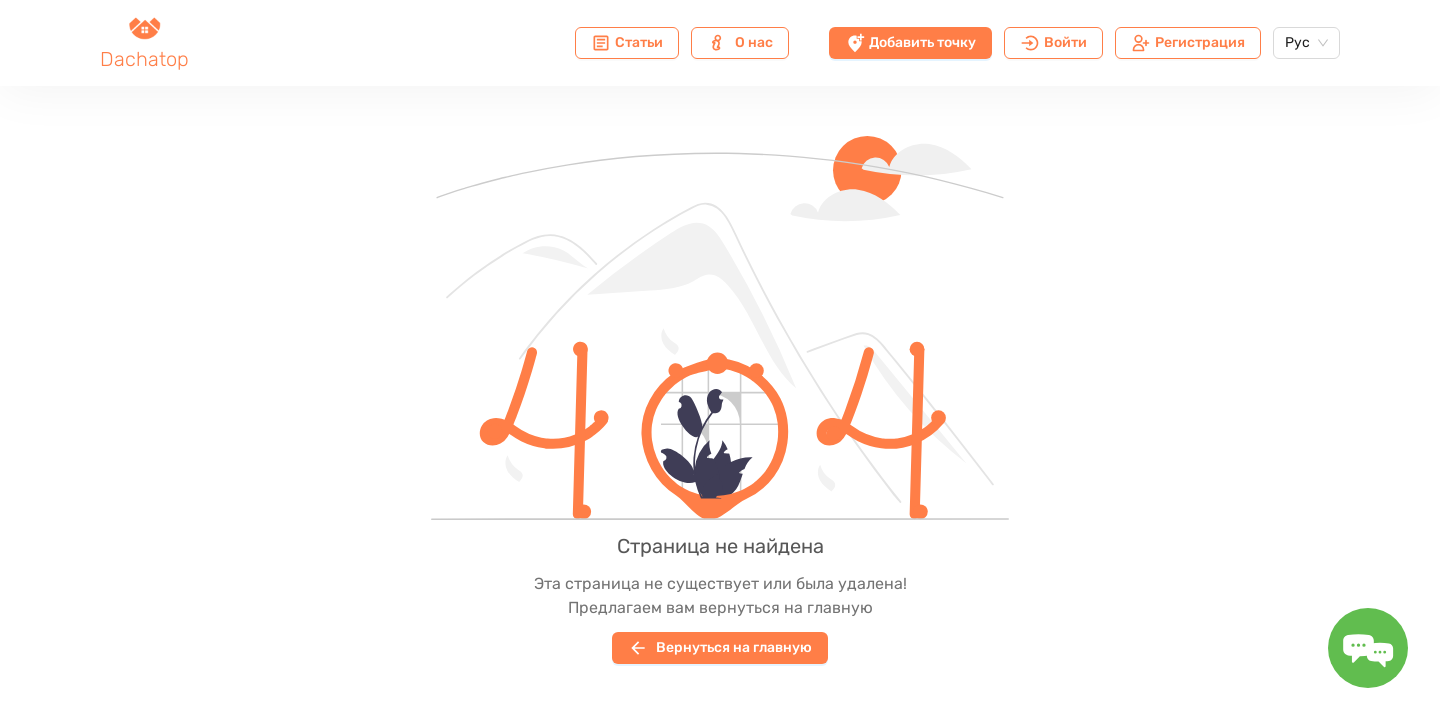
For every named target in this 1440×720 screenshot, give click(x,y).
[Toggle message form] (1368, 648)
